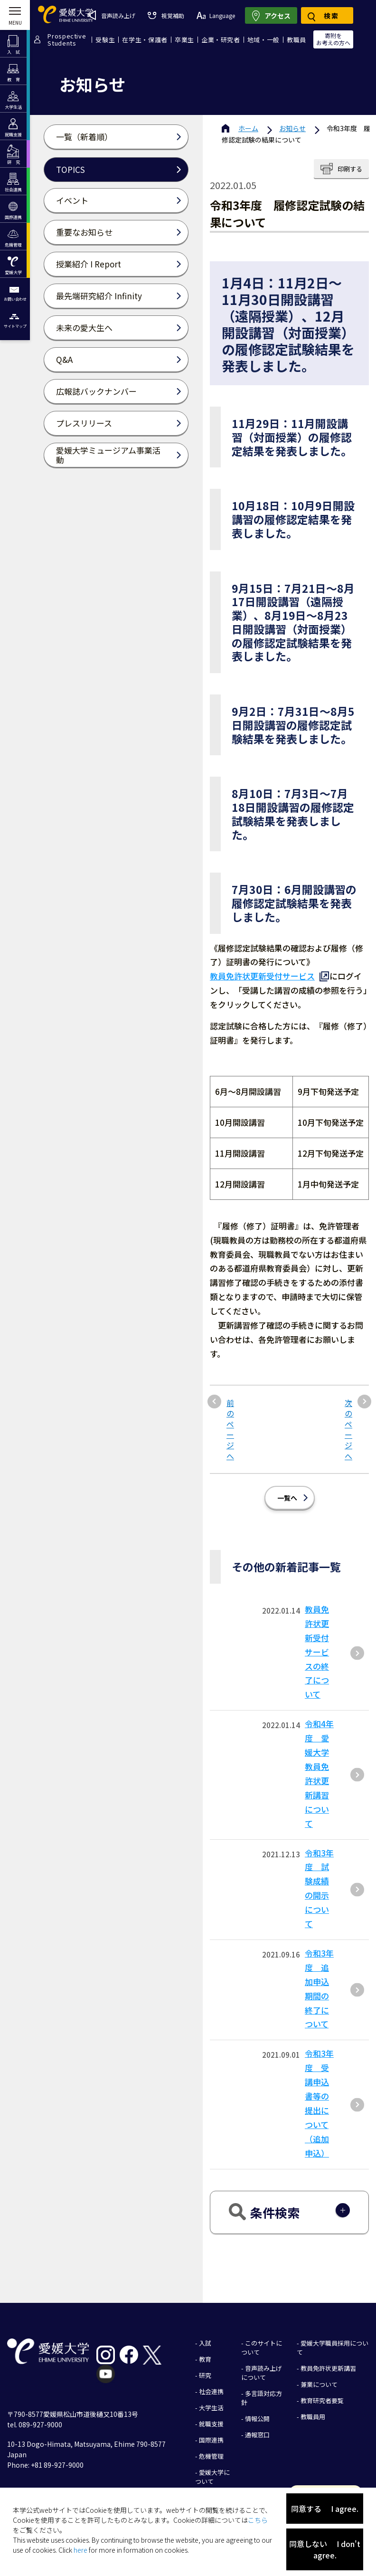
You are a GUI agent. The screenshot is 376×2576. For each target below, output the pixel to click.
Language (216, 15)
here (80, 2550)
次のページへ (348, 1422)
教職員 (296, 40)
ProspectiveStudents (66, 39)
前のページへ (230, 1422)
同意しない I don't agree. (324, 2549)
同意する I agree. (324, 2508)
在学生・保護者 (145, 40)
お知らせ (292, 128)
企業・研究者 (220, 40)
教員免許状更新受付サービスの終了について (317, 1644)
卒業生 (184, 40)
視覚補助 (166, 15)
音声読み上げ (111, 15)
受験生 (105, 40)
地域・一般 (263, 40)
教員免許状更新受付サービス (262, 976)
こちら (258, 2520)
